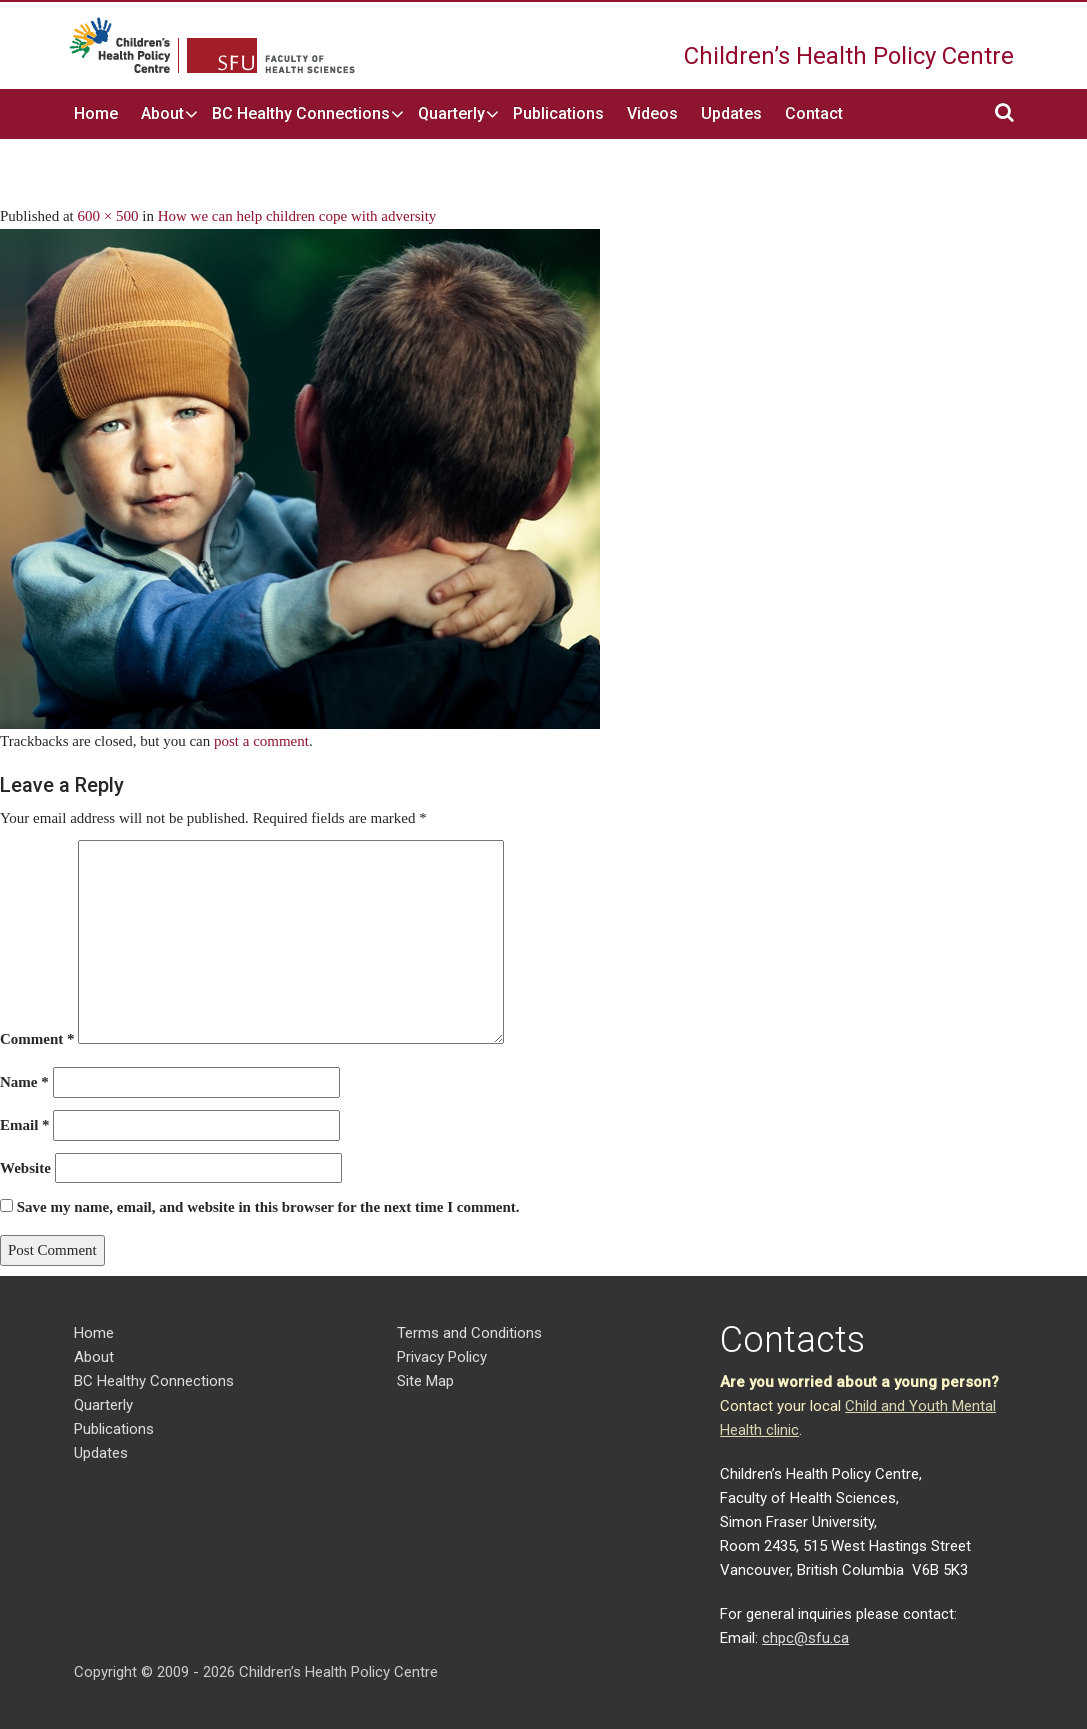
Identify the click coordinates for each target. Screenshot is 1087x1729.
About (162, 113)
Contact (814, 113)
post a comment (261, 741)
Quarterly (451, 113)
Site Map (425, 1381)
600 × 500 (108, 216)
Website (25, 1168)
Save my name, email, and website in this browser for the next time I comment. (268, 1207)
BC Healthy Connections (301, 113)
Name (24, 1082)
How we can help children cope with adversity (297, 216)
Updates (731, 113)
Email (25, 1125)
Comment (37, 1039)
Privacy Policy (442, 1357)
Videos (652, 113)
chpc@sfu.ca (805, 1638)
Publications (558, 113)
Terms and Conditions (469, 1333)
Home (96, 113)
